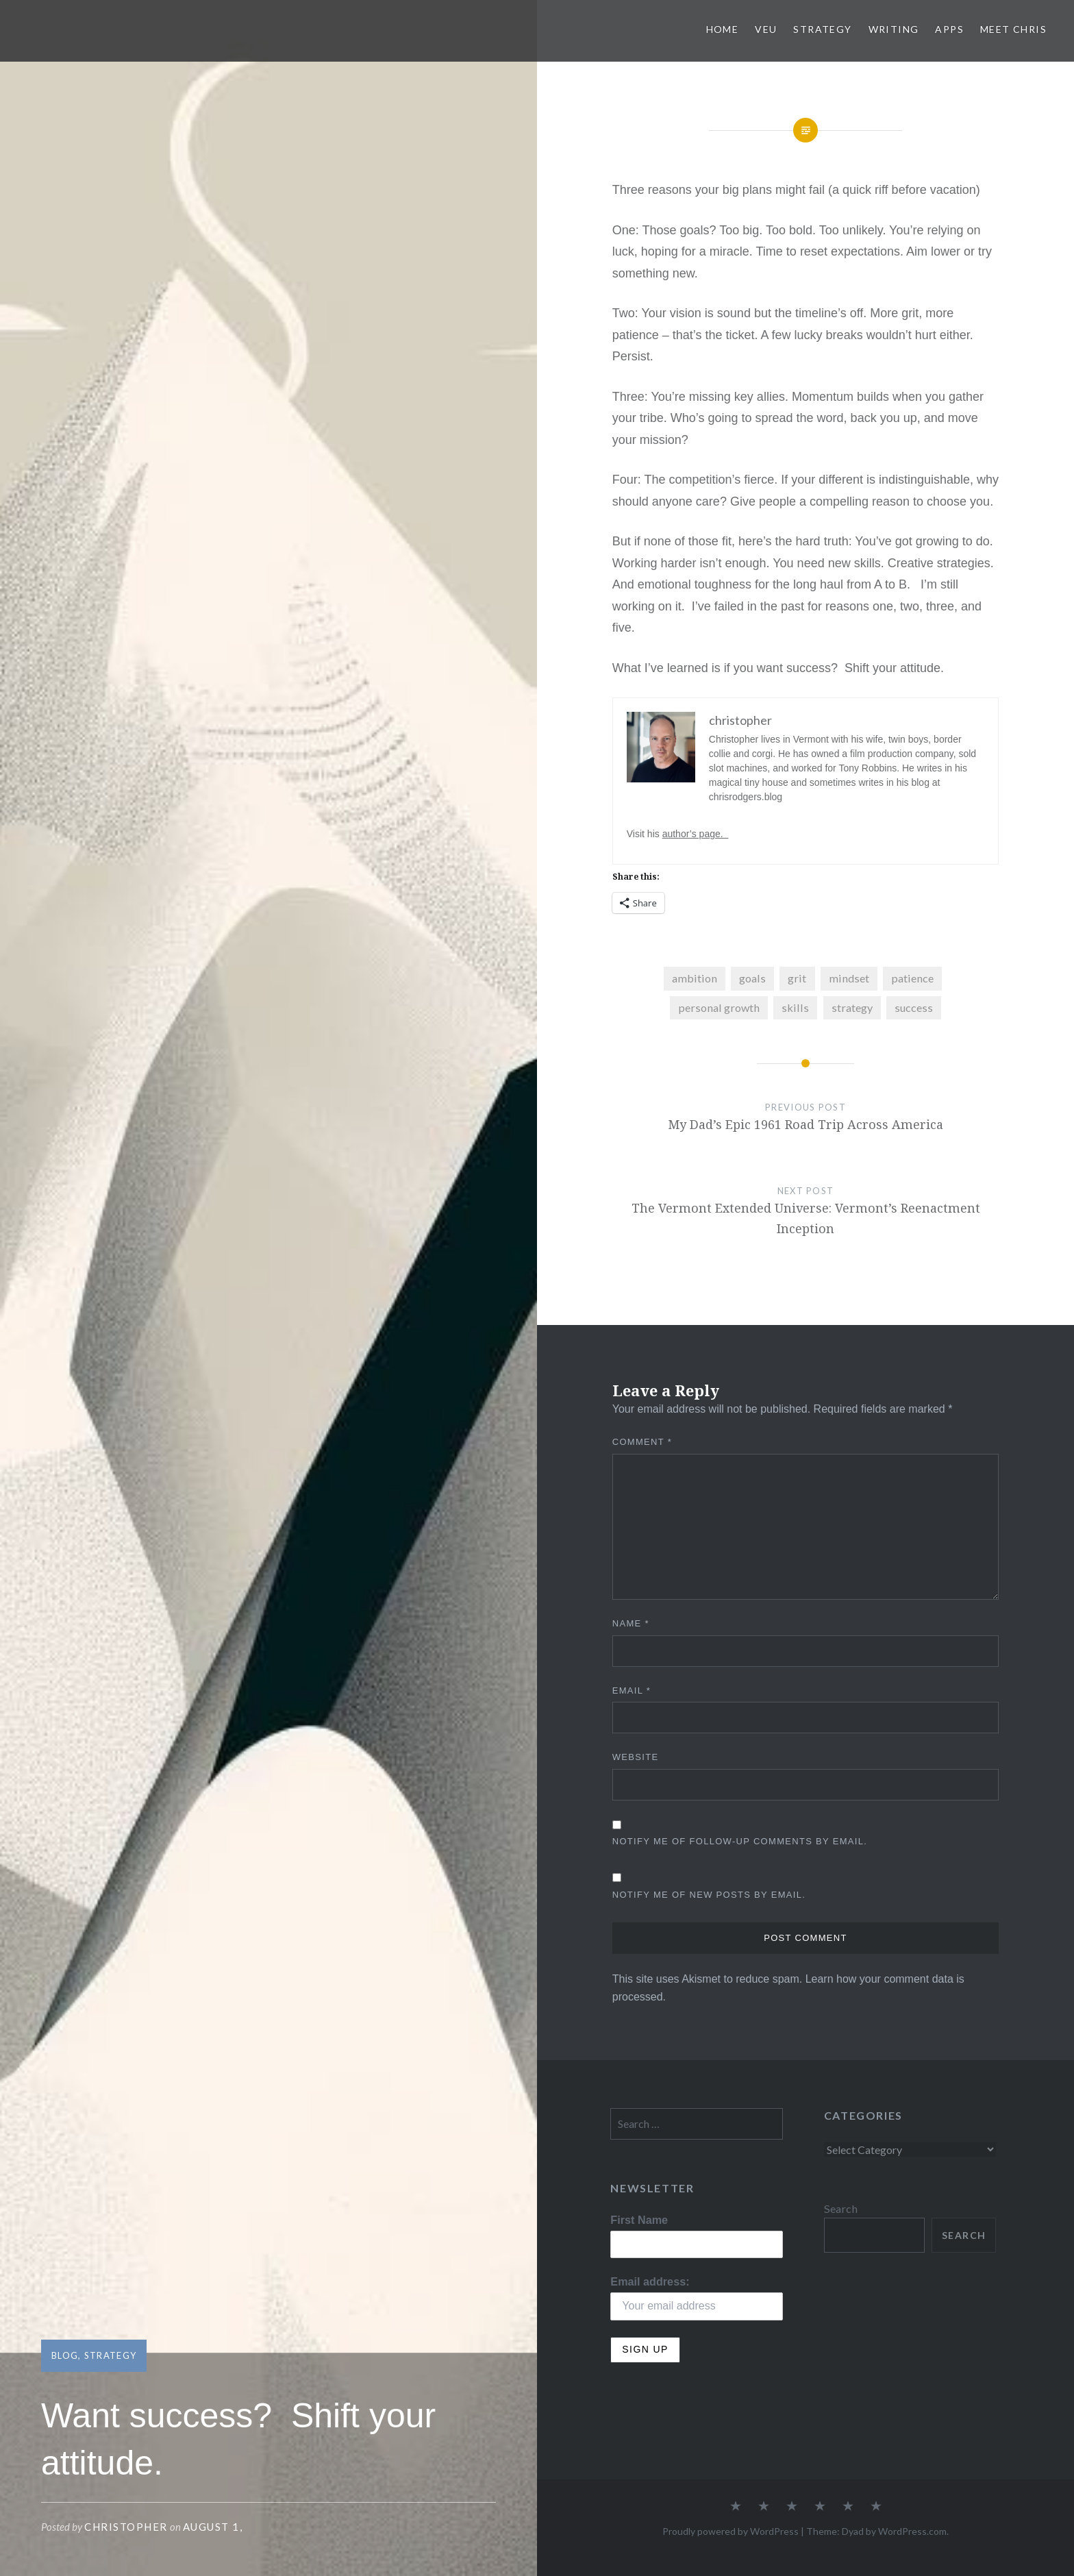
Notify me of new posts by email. (709, 1895)
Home (722, 29)
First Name (639, 2220)
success (914, 1007)
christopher (126, 2527)
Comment (642, 1442)
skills (795, 1007)
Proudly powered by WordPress (730, 2531)
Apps (949, 29)
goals (752, 977)
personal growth (719, 1007)
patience (912, 977)
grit (797, 977)
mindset (849, 977)
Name (630, 1623)
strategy (852, 1007)
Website (635, 1757)
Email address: (649, 2281)
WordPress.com (912, 2531)
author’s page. (695, 833)
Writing (894, 29)
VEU (766, 29)
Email (631, 1690)
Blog (64, 2355)
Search (841, 2208)
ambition (694, 977)
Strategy (822, 29)
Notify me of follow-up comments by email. (739, 1841)
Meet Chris (1013, 29)
